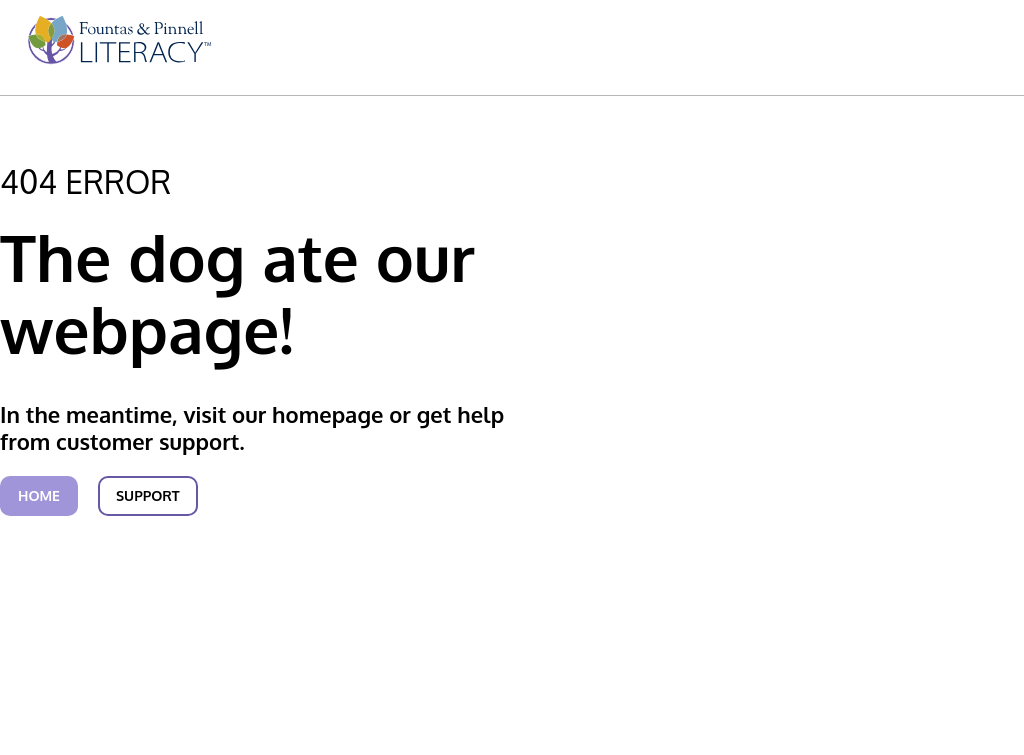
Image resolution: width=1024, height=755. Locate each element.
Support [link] (148, 495)
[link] (116, 49)
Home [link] (39, 495)
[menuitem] (116, 49)
